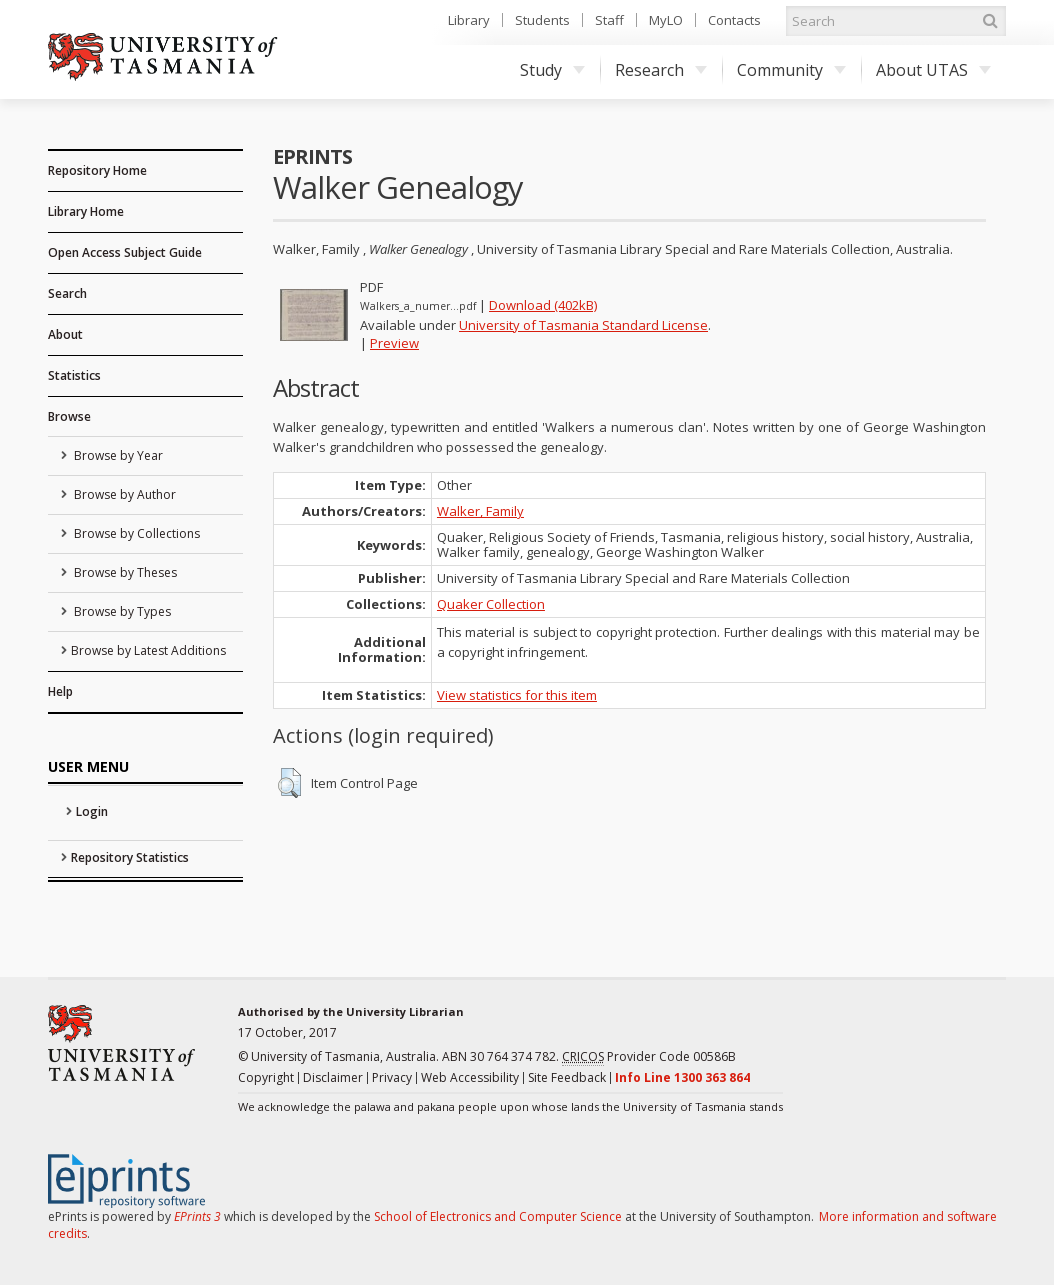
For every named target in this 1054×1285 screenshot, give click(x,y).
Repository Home (97, 170)
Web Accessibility (470, 1077)
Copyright (266, 1077)
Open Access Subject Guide (125, 252)
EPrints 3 (197, 1216)
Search (67, 293)
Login (92, 811)
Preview (394, 343)
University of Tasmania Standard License (583, 325)
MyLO (666, 20)
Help (60, 691)
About (65, 334)
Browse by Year (117, 455)
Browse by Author (123, 494)
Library (469, 20)
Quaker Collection (491, 604)
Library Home (86, 211)
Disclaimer (333, 1077)
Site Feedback (567, 1077)
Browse (69, 416)
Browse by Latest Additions (148, 650)
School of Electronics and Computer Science (498, 1216)
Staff (609, 20)
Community (791, 70)
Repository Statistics (130, 857)
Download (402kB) (543, 305)
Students (542, 20)
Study (552, 70)
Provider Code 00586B (649, 1057)
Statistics (74, 375)
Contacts (734, 20)
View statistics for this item (517, 695)
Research (661, 70)
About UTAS (933, 70)
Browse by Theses (124, 572)
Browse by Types (121, 611)
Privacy (392, 1077)
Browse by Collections (135, 533)
